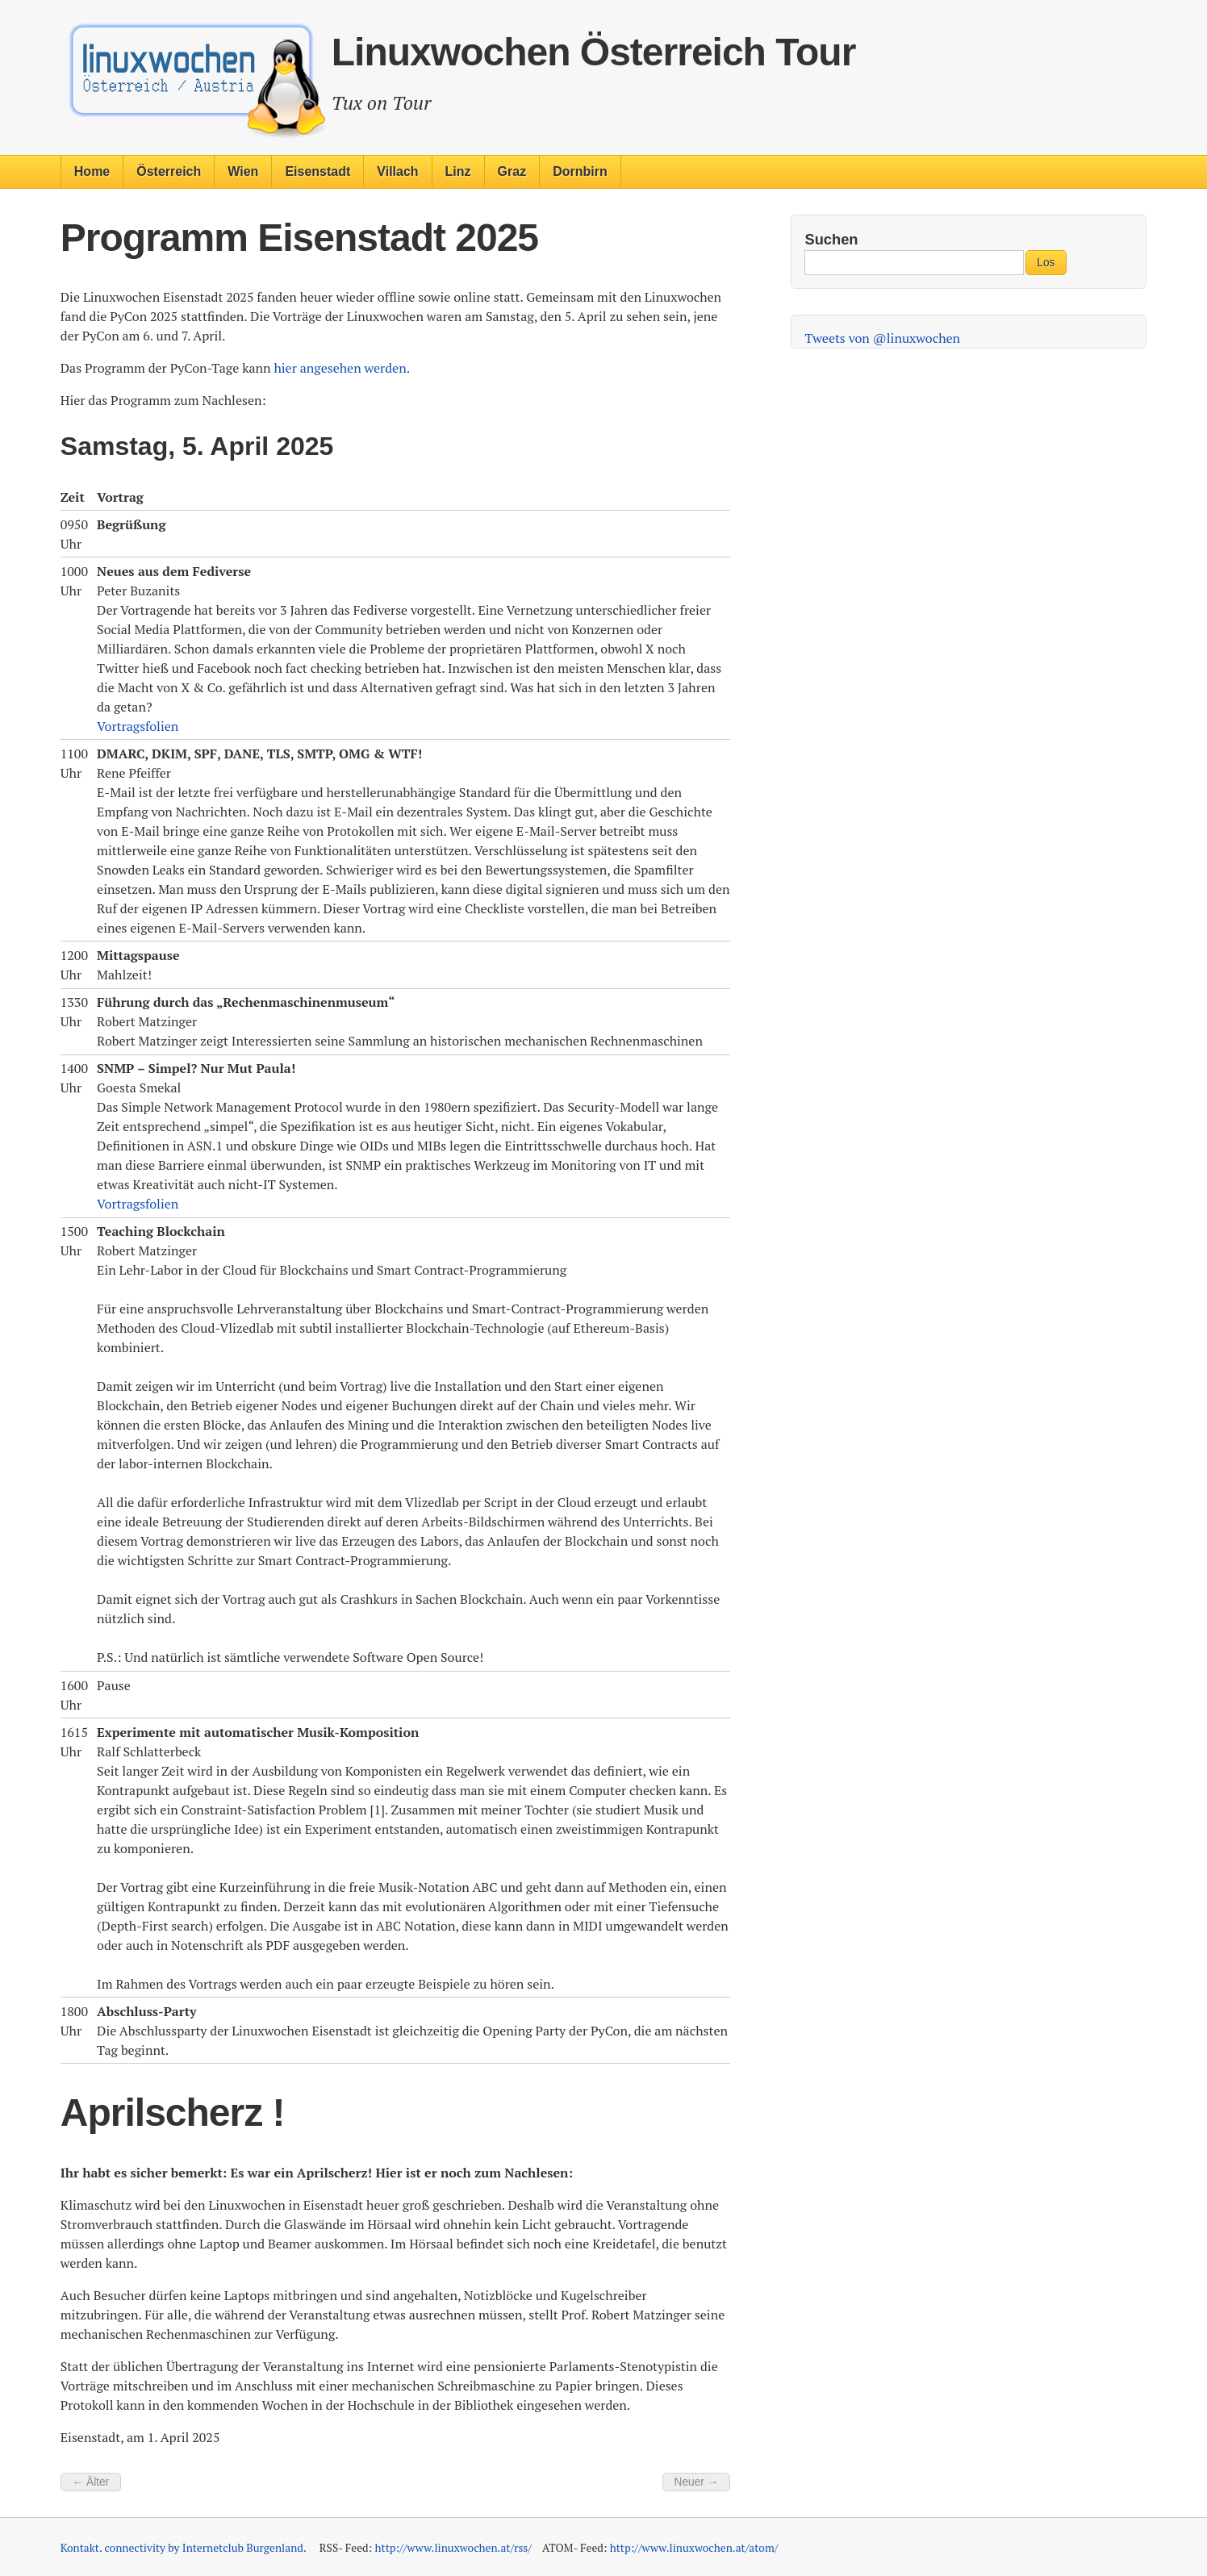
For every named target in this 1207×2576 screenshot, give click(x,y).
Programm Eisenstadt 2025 (299, 237)
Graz (512, 171)
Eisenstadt (317, 171)
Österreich (168, 171)
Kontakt (80, 2548)
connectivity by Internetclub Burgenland (203, 2548)
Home (92, 171)
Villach (397, 171)
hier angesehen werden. (342, 368)
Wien (243, 171)
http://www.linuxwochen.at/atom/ (694, 2548)
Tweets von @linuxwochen (882, 338)
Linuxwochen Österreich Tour (594, 52)
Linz (458, 171)
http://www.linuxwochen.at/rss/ (453, 2548)
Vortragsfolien (137, 726)
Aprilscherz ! (173, 2112)
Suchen (831, 239)
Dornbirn (580, 171)
